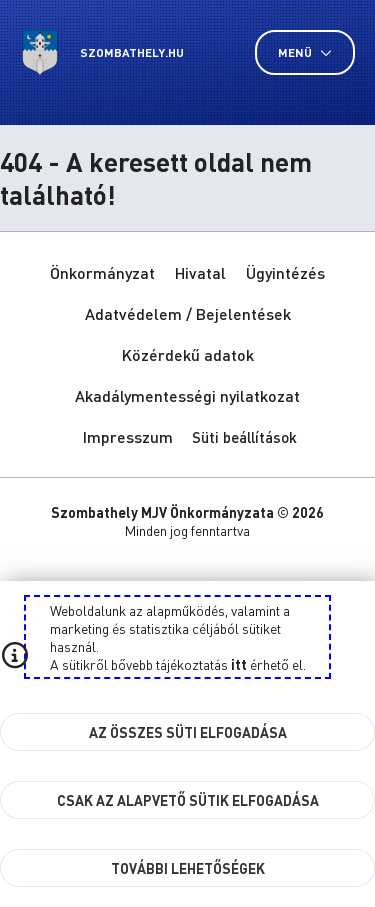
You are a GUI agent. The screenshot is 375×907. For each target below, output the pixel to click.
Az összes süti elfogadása (188, 732)
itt (239, 664)
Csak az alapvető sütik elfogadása (188, 800)
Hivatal (200, 272)
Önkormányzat (102, 272)
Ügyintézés (285, 272)
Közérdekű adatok (188, 354)
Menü (305, 52)
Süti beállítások (244, 437)
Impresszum (128, 436)
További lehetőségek (188, 868)
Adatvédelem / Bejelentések (188, 313)
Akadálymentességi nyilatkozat (187, 395)
